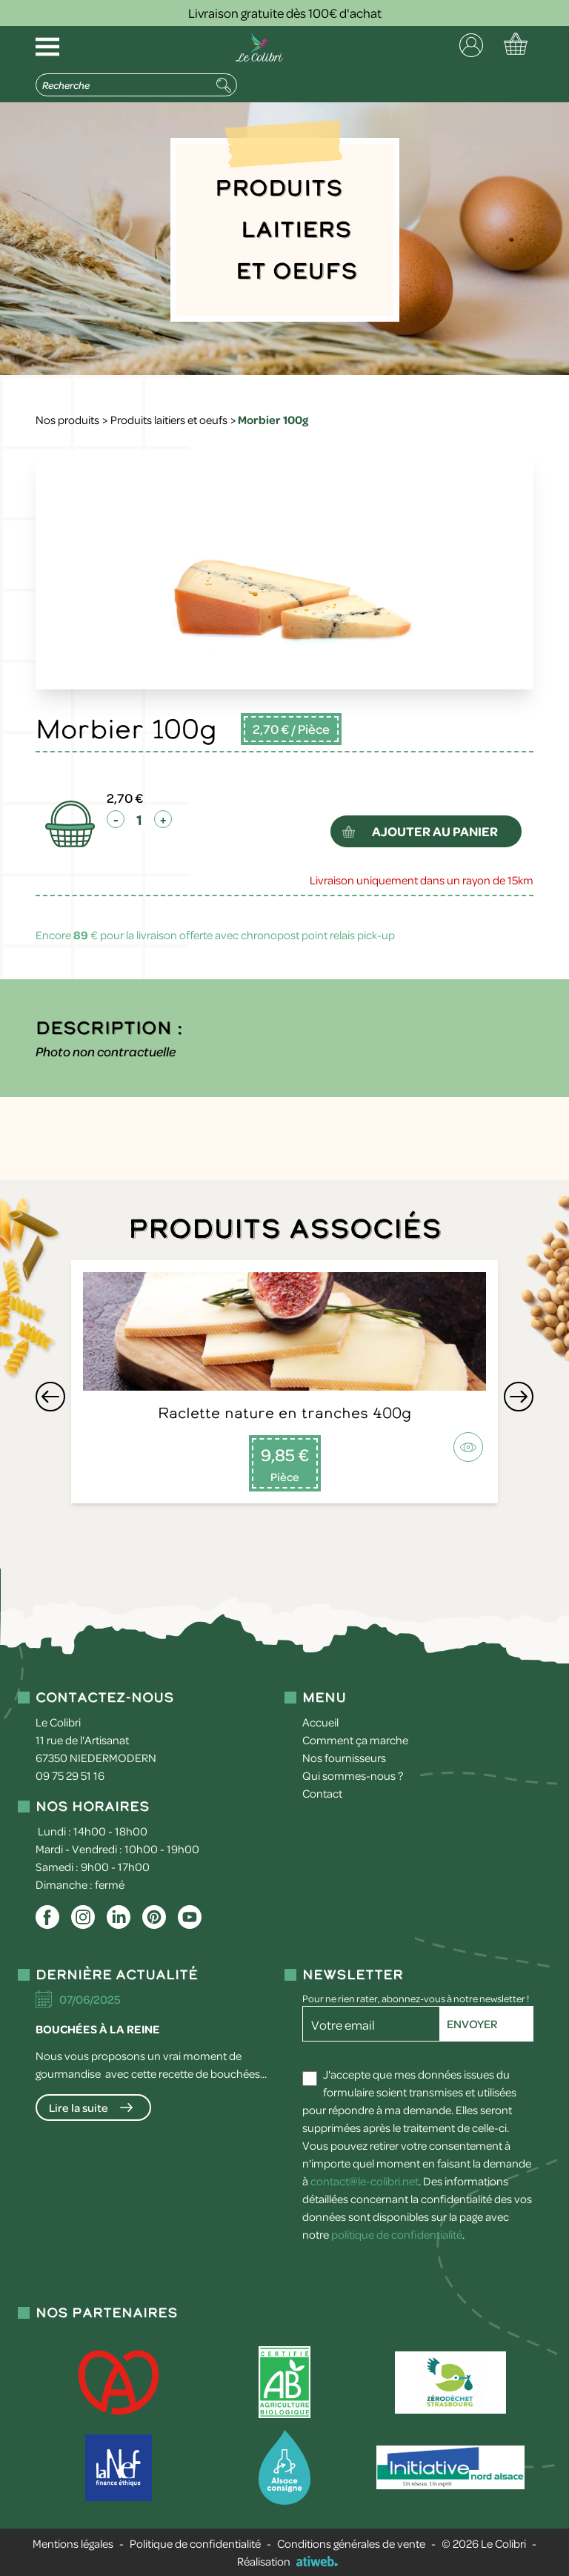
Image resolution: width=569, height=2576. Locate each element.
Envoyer (472, 2023)
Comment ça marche (355, 1739)
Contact (322, 1793)
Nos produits (67, 419)
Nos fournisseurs (344, 1757)
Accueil (320, 1722)
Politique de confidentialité (195, 2543)
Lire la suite (78, 2107)
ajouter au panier (436, 831)
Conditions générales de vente (351, 2543)
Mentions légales (73, 2543)
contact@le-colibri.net (364, 2180)
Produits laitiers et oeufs (168, 419)
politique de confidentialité (396, 2234)
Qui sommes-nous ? (352, 1775)
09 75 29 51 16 (70, 1775)
